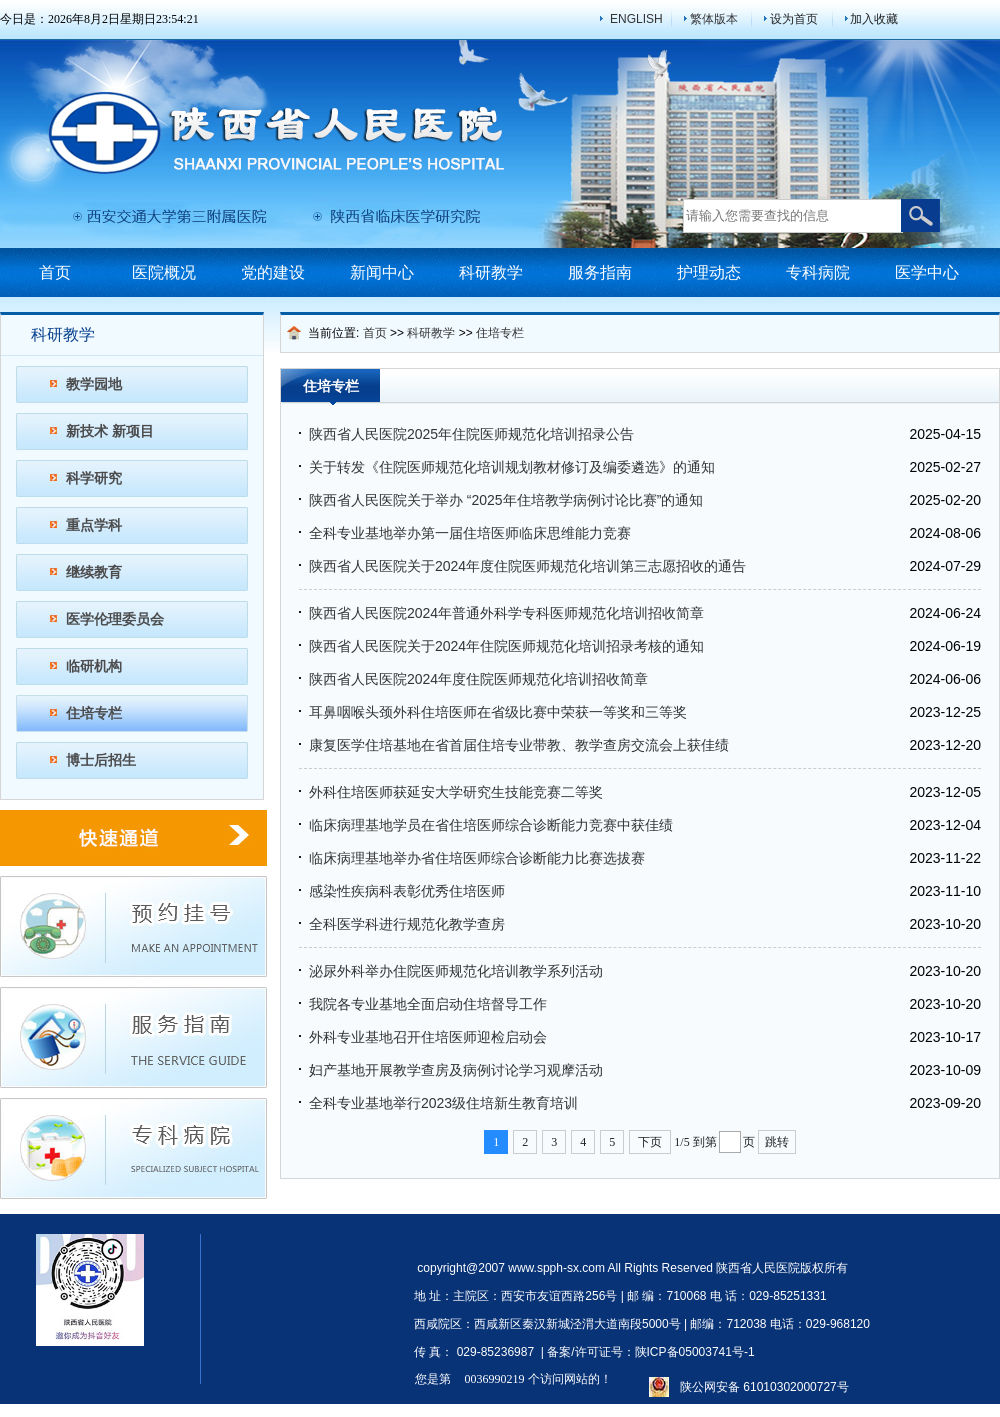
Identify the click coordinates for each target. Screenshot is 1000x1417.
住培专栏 (94, 713)
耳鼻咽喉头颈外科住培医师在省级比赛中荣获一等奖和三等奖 (498, 712)
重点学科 (94, 525)
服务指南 (600, 272)
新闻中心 (382, 272)
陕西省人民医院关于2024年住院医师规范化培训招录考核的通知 (506, 646)
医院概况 (164, 272)
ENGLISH (636, 19)
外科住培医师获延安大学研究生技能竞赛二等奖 (456, 792)
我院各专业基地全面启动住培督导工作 (428, 1004)
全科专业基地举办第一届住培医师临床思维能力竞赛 (470, 533)
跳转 (777, 1142)
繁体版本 (714, 19)
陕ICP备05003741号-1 (695, 1352)
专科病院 (818, 272)
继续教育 (94, 572)
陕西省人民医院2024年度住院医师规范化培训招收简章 (478, 679)
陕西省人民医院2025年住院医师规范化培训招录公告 (471, 434)
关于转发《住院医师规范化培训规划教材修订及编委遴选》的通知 (512, 467)
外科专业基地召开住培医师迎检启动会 (428, 1037)
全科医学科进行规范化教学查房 (407, 924)
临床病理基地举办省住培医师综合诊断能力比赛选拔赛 (477, 858)
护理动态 (709, 272)
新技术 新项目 (110, 431)
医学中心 (927, 272)
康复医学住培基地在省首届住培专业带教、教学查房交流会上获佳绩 (519, 745)
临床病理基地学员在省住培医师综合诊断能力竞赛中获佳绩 (491, 825)
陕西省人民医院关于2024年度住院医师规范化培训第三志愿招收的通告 (527, 566)
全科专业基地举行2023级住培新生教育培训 (443, 1103)
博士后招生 (101, 760)
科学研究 (94, 478)
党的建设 (273, 272)
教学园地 (94, 384)
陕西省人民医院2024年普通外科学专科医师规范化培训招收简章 (506, 613)
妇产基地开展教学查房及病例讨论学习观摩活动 (456, 1070)
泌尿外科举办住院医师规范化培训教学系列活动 (456, 971)
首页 (55, 272)
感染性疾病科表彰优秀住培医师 (407, 891)
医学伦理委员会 (115, 619)
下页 (650, 1142)
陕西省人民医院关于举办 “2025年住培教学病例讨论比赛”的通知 (506, 500)
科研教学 (491, 272)
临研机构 (94, 666)
